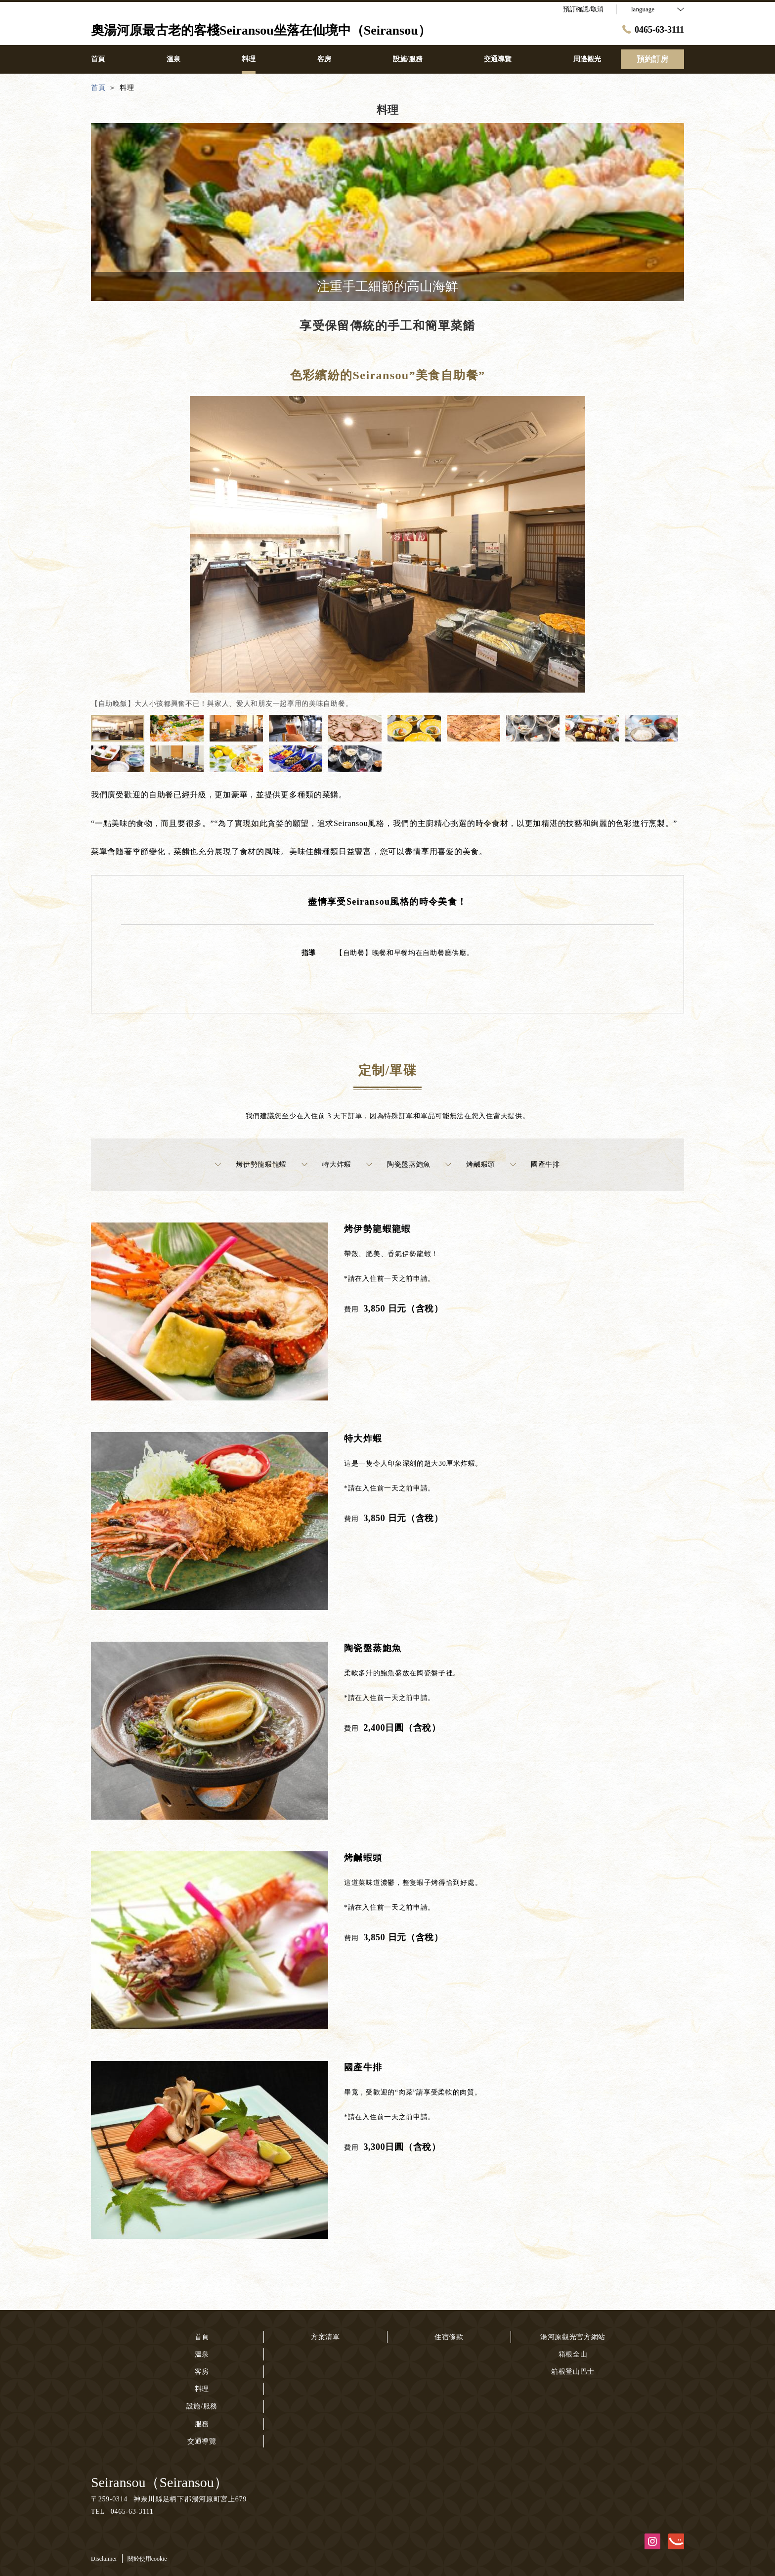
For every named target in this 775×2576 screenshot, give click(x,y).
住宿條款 (449, 2337)
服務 (202, 2424)
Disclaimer (104, 2558)
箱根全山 (573, 2354)
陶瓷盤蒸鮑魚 (398, 1165)
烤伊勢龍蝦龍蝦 (251, 1165)
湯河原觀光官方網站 (572, 2337)
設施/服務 (201, 2406)
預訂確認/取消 (583, 9)
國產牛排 (535, 1165)
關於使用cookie (147, 2558)
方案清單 (325, 2337)
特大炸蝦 (326, 1165)
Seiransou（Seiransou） (159, 2482)
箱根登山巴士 (573, 2371)
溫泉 (202, 2354)
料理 (202, 2389)
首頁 (202, 2337)
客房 (202, 2371)
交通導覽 (201, 2441)
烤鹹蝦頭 (470, 1165)
